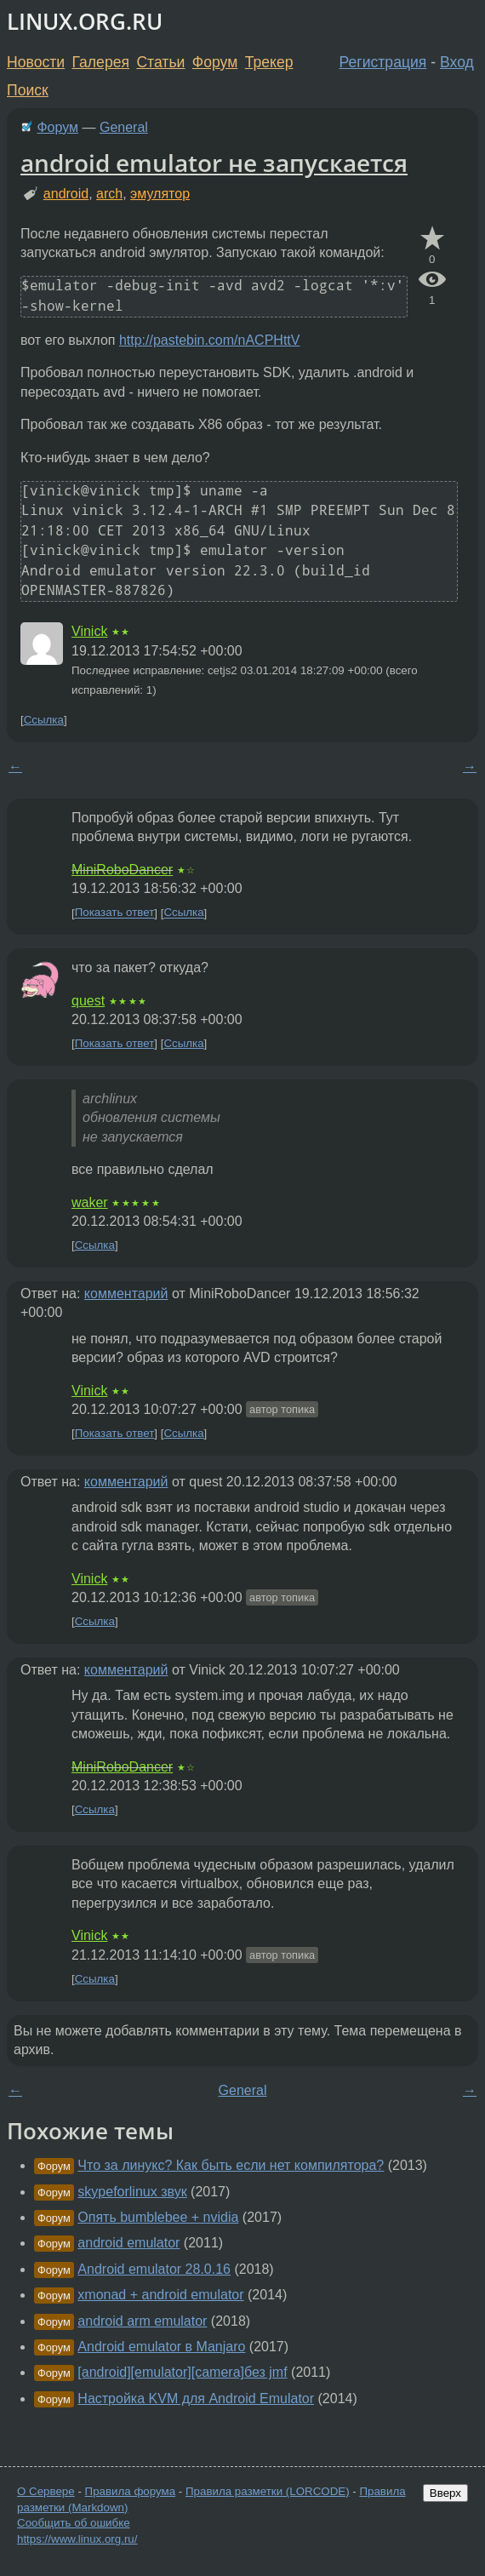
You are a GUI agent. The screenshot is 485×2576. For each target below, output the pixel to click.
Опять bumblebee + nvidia (157, 2217)
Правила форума (130, 2491)
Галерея (100, 62)
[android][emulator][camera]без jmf (182, 2372)
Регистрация (383, 62)
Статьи (160, 62)
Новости (36, 62)
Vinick (89, 631)
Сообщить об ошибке (73, 2522)
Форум (214, 62)
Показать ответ (115, 913)
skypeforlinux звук (131, 2191)
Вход (457, 62)
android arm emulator (142, 2321)
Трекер (269, 62)
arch (109, 193)
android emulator (128, 2242)
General (124, 127)
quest (88, 1000)
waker (89, 1202)
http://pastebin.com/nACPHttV (209, 340)
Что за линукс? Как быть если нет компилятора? (230, 2165)
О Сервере (46, 2491)
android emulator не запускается (214, 162)
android (65, 193)
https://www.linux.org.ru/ (77, 2539)
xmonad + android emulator (160, 2294)
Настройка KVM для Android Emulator (195, 2398)
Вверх (445, 2493)
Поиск (27, 90)
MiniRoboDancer (122, 869)
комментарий (126, 1293)
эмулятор (160, 193)
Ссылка (44, 719)
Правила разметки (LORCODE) (267, 2491)
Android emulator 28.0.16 (154, 2269)
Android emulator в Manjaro (161, 2346)
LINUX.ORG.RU (85, 22)
